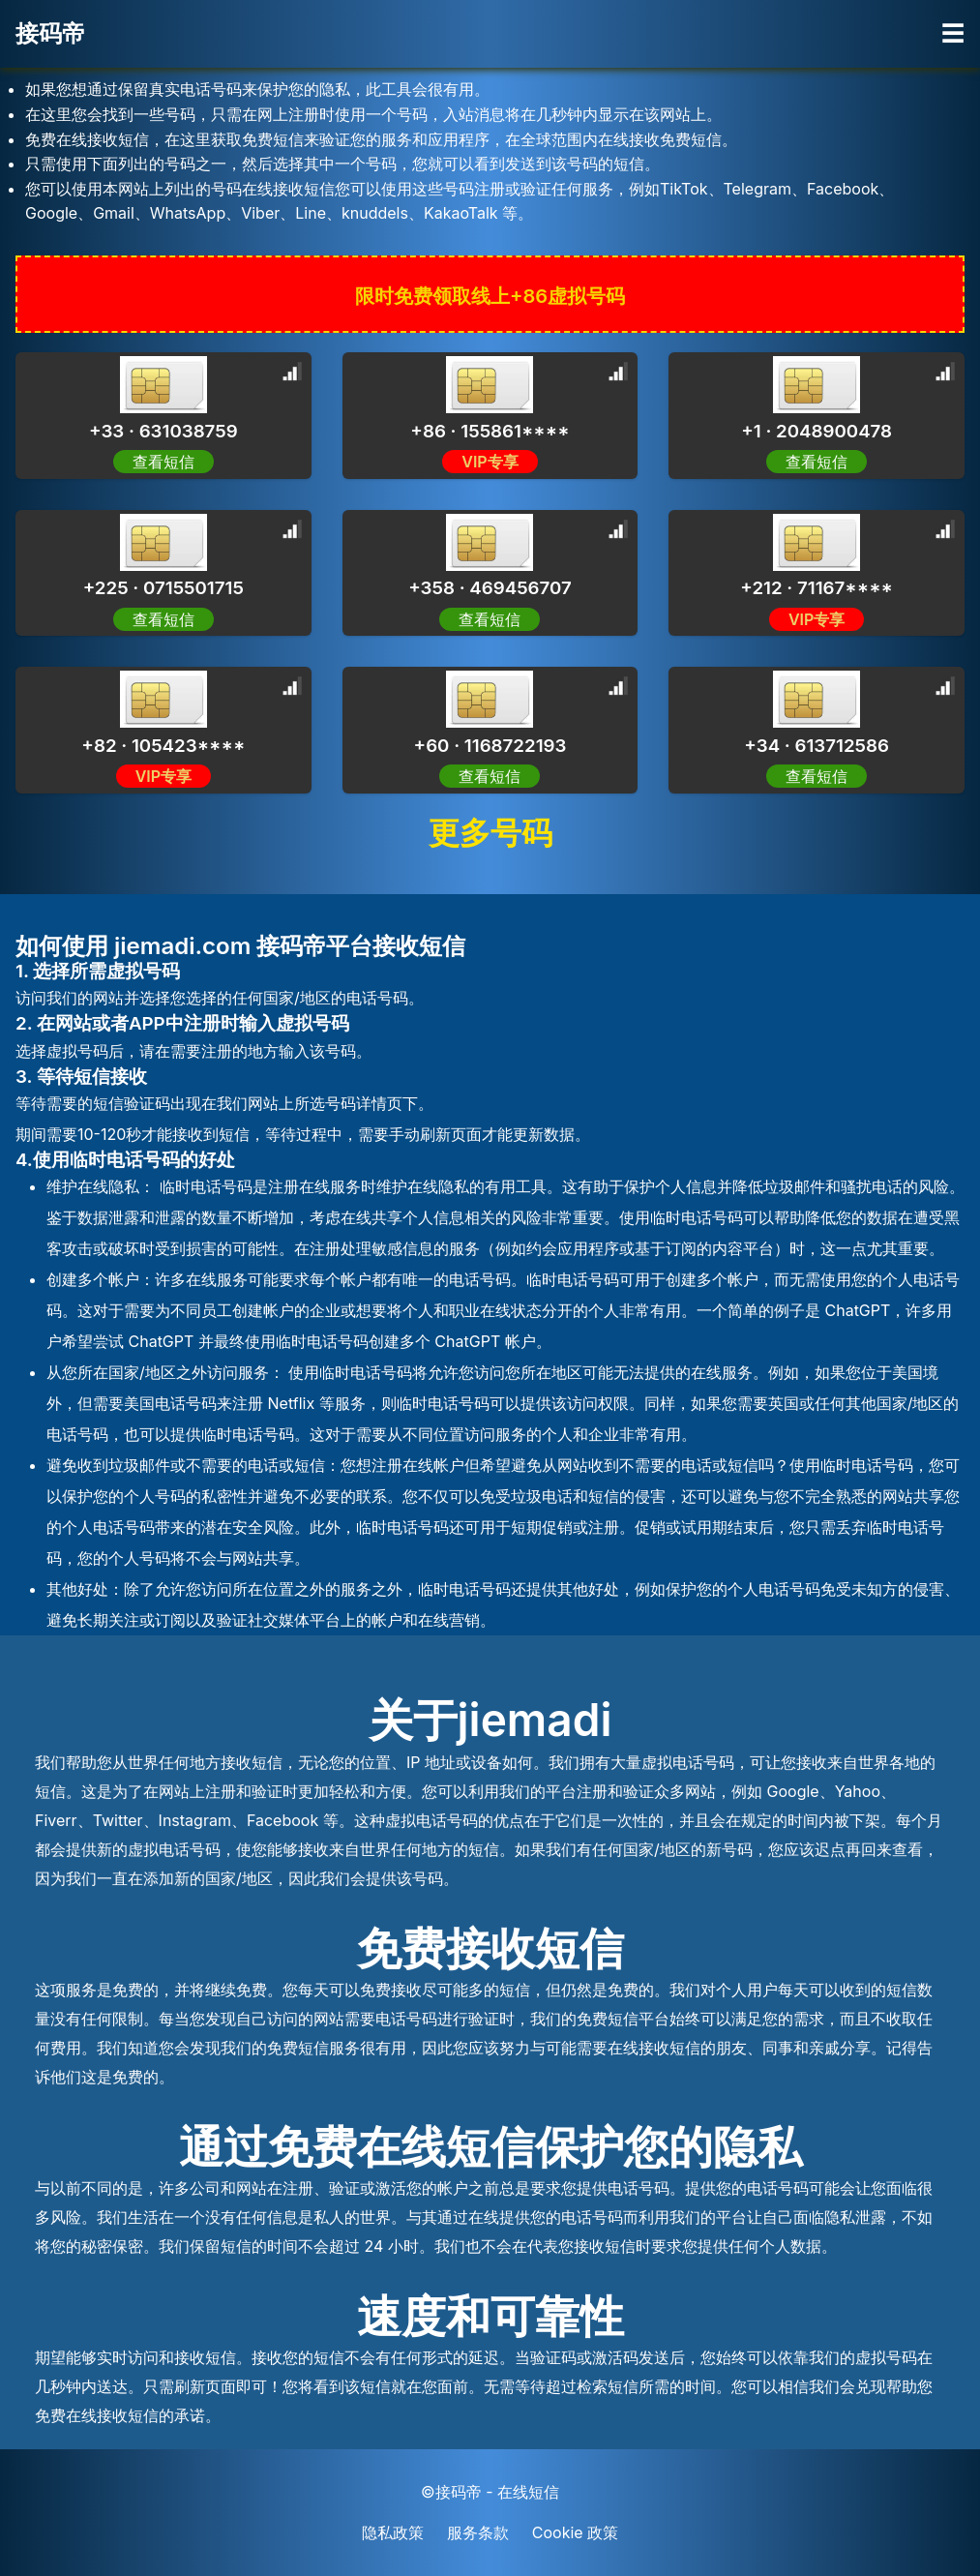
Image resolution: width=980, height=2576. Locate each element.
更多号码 (490, 833)
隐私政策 (393, 2532)
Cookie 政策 (575, 2532)
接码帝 (50, 33)
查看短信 (489, 619)
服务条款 (478, 2532)
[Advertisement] (154, 435)
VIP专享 (489, 461)
